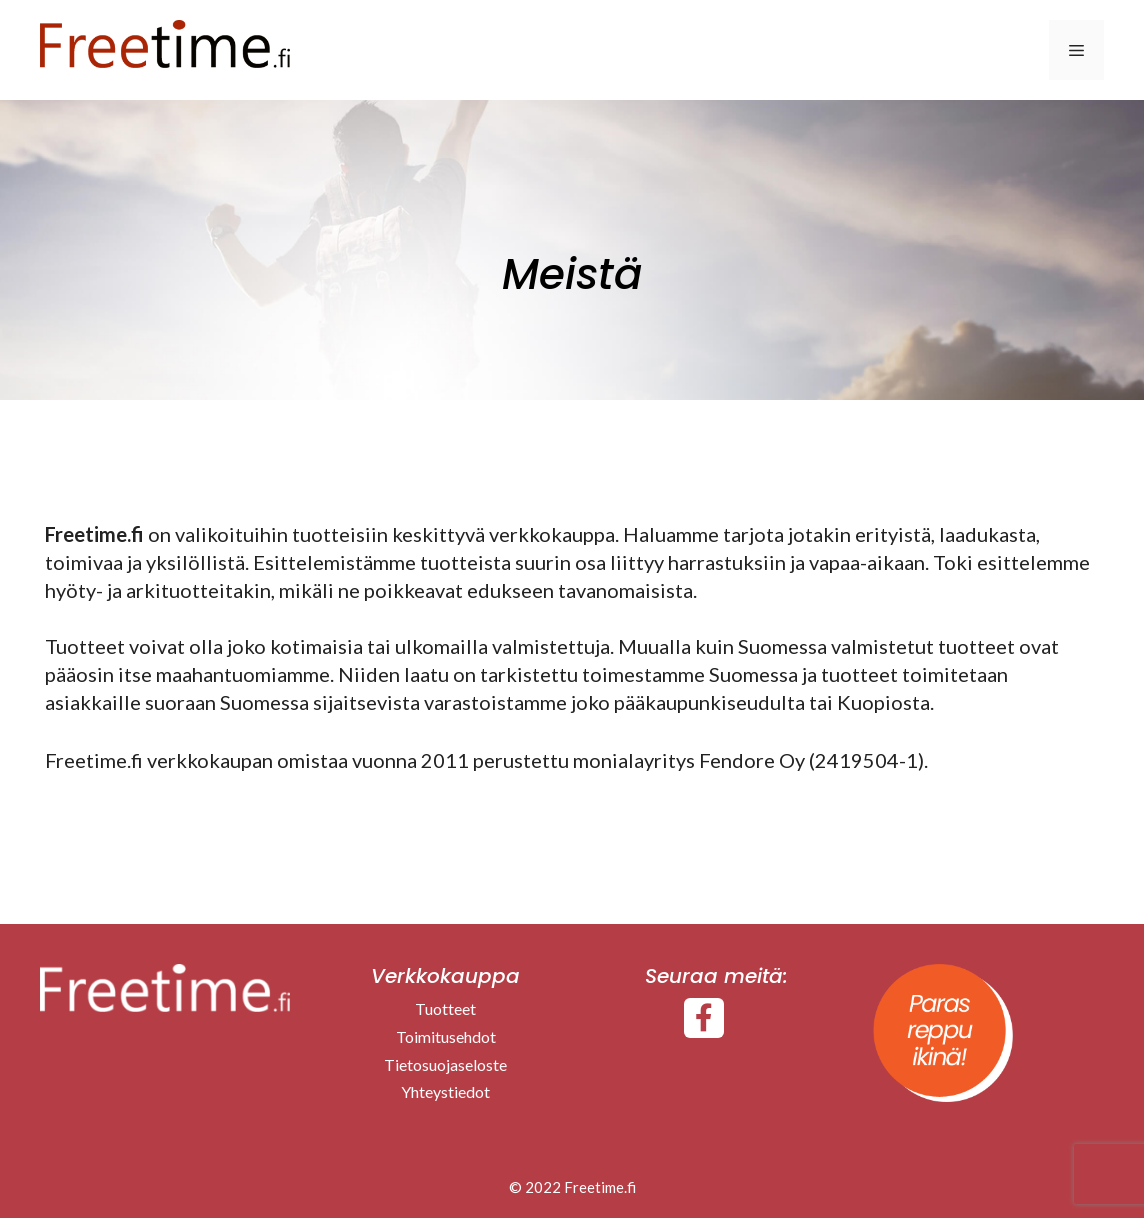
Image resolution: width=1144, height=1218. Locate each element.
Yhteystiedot (445, 1091)
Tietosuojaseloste (445, 1064)
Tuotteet (445, 1008)
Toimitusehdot (446, 1036)
